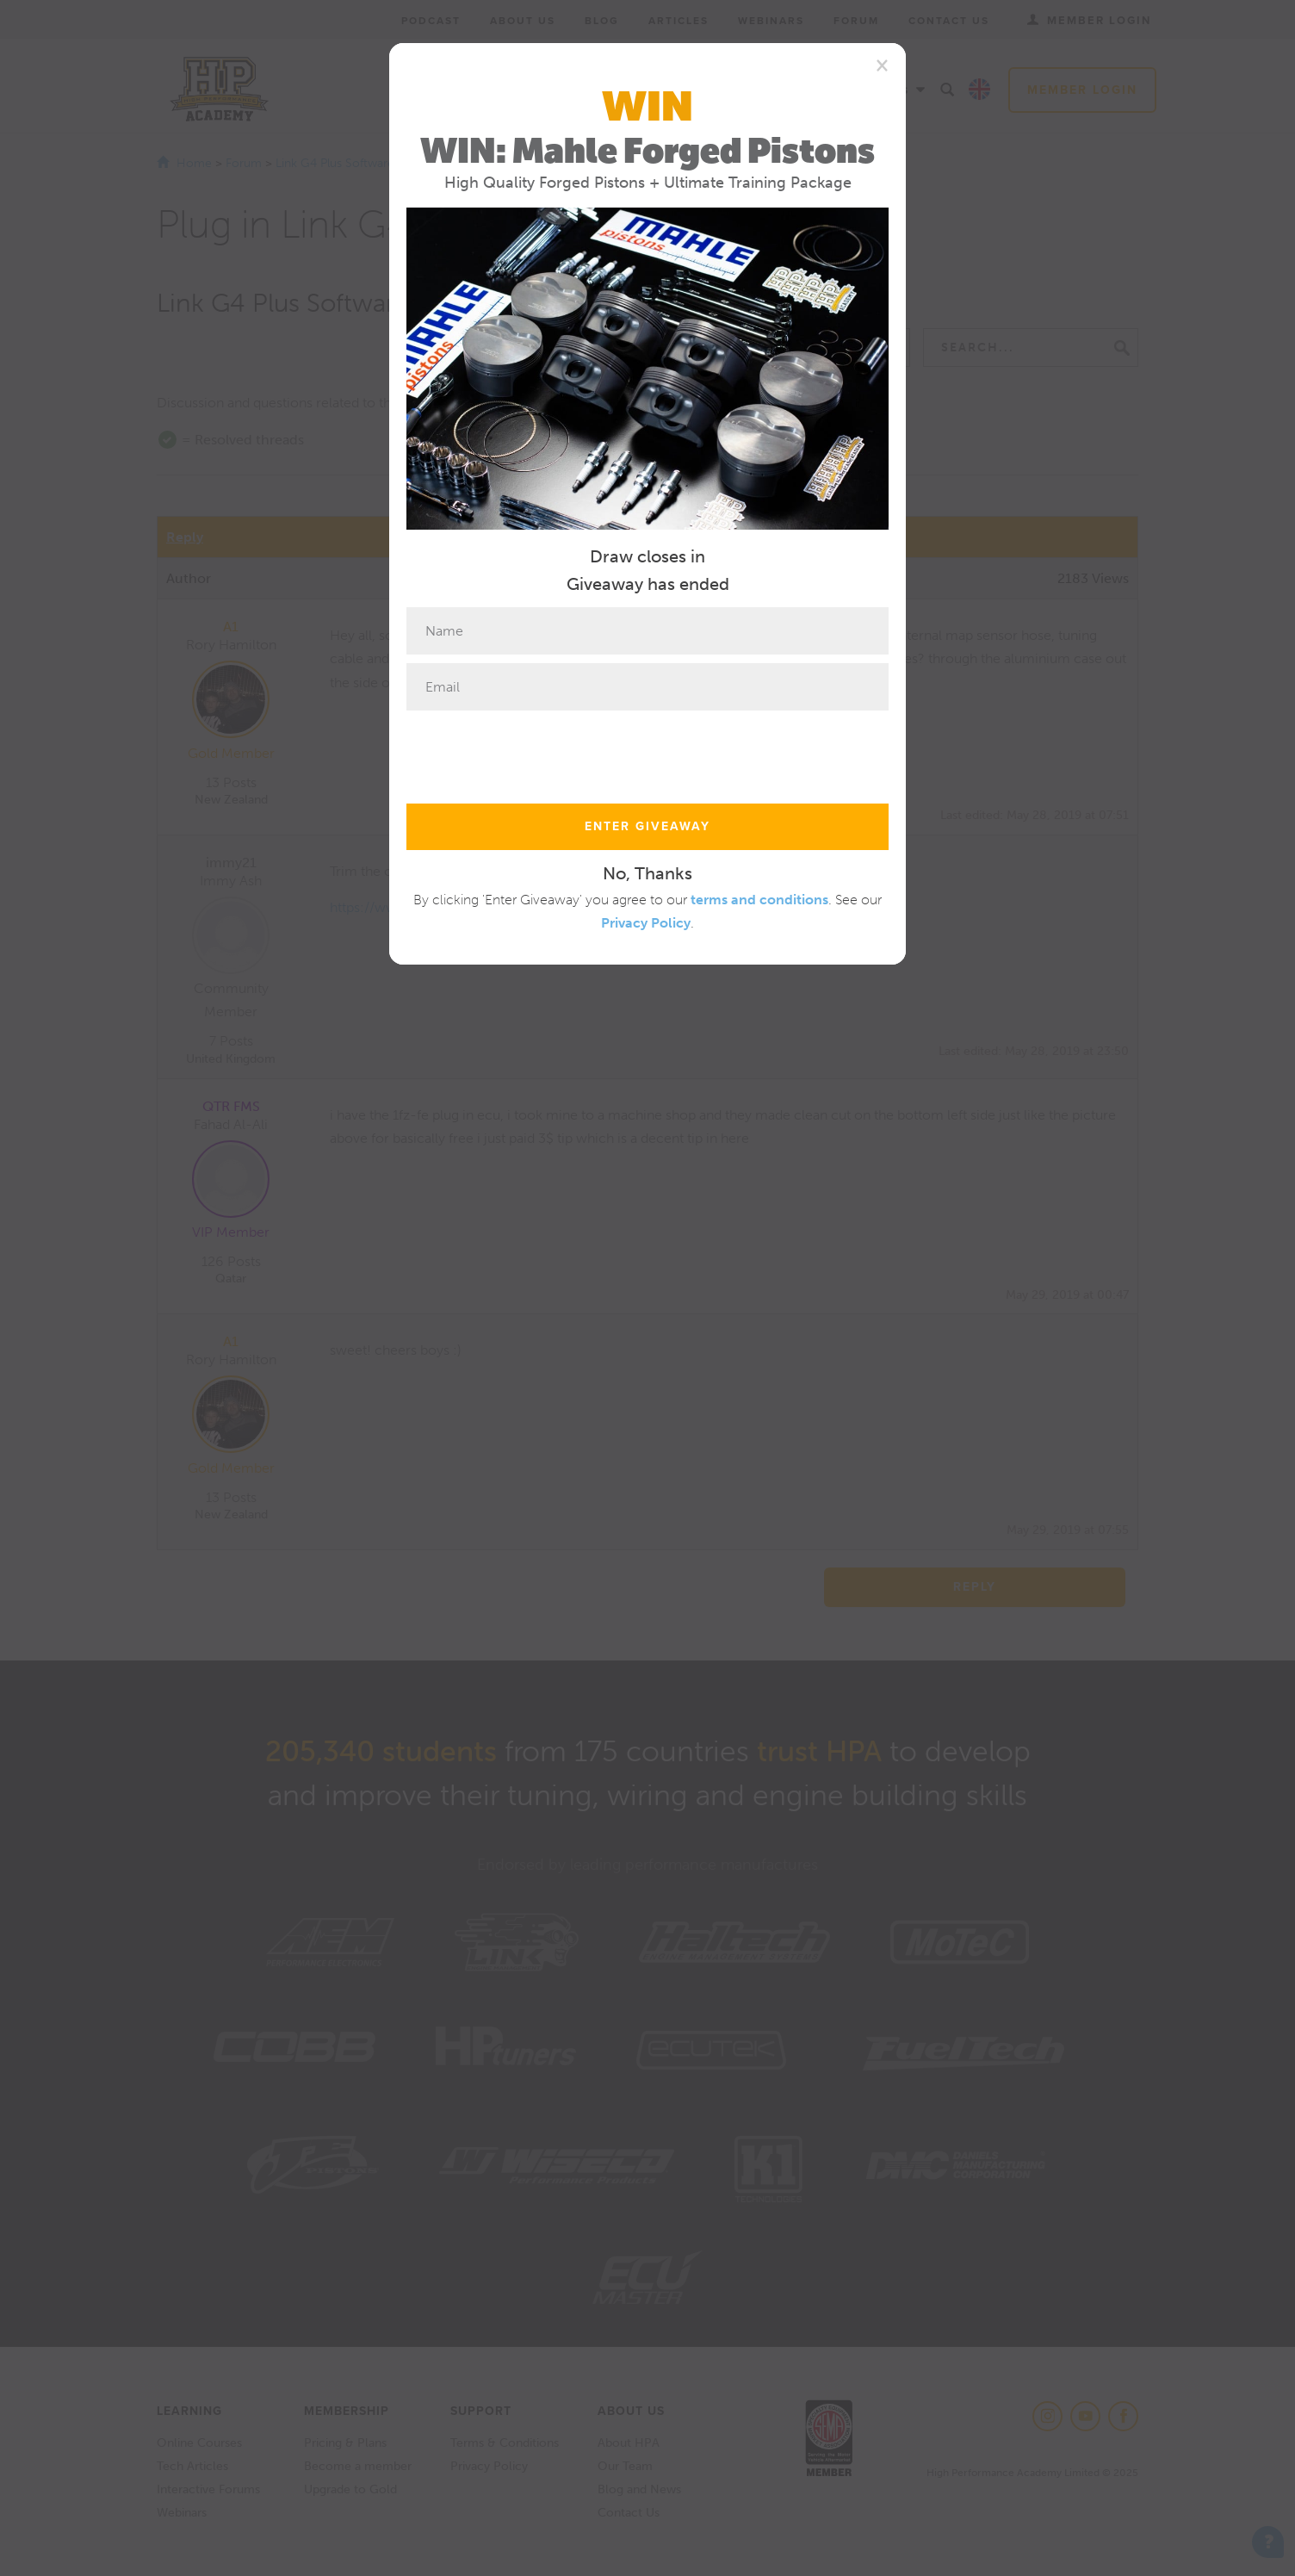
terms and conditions (759, 899)
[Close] (882, 64)
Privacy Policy (646, 923)
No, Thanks (647, 873)
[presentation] (537, 752)
